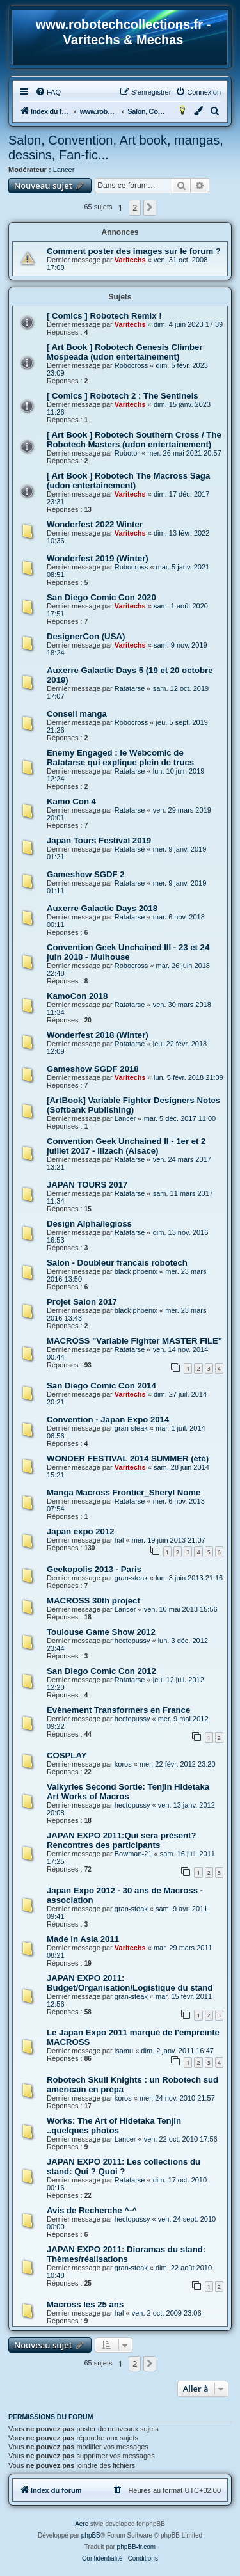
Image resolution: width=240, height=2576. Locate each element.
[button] (149, 207)
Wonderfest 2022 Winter (95, 524)
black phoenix (136, 1271)
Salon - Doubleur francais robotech (117, 1263)
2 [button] (134, 207)
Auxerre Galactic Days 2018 (102, 908)
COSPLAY (67, 1755)
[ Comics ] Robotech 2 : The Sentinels (122, 396)
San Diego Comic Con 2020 (101, 597)
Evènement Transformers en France (118, 1710)
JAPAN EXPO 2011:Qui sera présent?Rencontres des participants (121, 1840)
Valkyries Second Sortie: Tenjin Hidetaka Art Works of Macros (128, 1791)
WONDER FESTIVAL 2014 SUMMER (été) (128, 1458)
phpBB (90, 2535)
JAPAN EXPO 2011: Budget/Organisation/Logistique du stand (129, 1982)
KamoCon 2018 (77, 996)
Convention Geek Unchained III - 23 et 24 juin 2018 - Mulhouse (128, 952)
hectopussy (132, 1640)
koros (123, 1764)
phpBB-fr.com (136, 2546)
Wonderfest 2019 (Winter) (97, 558)
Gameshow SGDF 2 (86, 874)
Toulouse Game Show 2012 (101, 1632)
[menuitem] (48, 92)
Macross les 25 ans (85, 2304)
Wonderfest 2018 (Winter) (97, 1035)
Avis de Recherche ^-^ (92, 2210)
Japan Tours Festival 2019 (99, 840)
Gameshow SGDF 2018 (93, 1069)
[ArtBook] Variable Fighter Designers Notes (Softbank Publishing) (133, 1105)
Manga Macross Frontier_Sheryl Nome (123, 1492)
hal (119, 1540)
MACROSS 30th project (93, 1600)
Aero (81, 2523)
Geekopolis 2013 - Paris (94, 1569)
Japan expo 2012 (81, 1531)
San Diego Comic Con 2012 (101, 1671)
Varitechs (130, 260)
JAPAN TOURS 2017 (87, 1184)
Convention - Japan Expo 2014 (108, 1419)
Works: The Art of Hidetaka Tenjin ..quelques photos (114, 2125)
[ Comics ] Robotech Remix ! (104, 316)
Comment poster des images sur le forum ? (134, 251)
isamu (124, 2051)
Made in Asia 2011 (83, 1939)
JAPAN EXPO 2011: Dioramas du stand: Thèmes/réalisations (126, 2254)
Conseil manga (77, 714)
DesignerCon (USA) (86, 636)
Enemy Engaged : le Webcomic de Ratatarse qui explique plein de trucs (120, 757)
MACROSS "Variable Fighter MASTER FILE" (134, 1341)
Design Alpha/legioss (89, 1223)
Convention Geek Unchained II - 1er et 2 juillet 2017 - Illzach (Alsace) (126, 1146)
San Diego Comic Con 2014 (101, 1385)
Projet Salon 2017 (82, 1302)
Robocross (131, 365)
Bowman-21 (133, 1853)
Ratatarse (130, 688)
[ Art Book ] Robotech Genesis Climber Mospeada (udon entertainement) (125, 352)
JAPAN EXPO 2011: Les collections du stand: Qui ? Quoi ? (123, 2166)
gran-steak (131, 1428)
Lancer (64, 169)
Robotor (127, 453)
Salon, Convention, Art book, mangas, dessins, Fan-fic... (115, 147)
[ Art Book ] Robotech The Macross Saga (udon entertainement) (128, 480)
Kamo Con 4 (71, 801)
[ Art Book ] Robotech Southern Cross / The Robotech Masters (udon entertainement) (134, 439)
